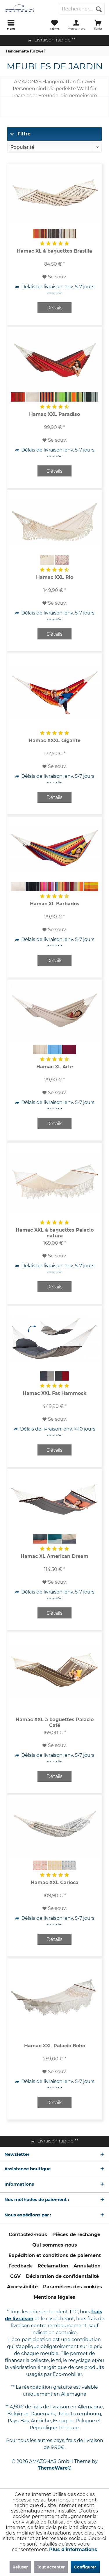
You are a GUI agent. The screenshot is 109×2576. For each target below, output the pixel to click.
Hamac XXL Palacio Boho (54, 2046)
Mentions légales (54, 2297)
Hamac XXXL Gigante (55, 740)
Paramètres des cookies (72, 2286)
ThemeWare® (55, 2468)
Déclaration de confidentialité (62, 2276)
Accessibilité (22, 2286)
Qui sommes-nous (54, 2245)
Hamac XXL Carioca (54, 1882)
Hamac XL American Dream (54, 1556)
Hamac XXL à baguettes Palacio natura (55, 1233)
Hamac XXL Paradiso (54, 414)
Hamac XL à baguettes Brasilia (54, 251)
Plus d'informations (73, 2549)
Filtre (20, 134)
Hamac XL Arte (54, 1066)
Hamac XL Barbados (54, 904)
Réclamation (52, 2266)
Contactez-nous (28, 2234)
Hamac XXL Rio (54, 577)
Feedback (20, 2266)
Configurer (85, 2567)
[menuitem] (11, 24)
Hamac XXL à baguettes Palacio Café (55, 1722)
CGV (15, 2276)
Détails (54, 308)
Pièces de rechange (76, 2234)
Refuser (20, 2567)
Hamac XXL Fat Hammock (55, 1393)
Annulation (87, 2266)
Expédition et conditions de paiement (54, 2255)
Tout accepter (51, 2567)
